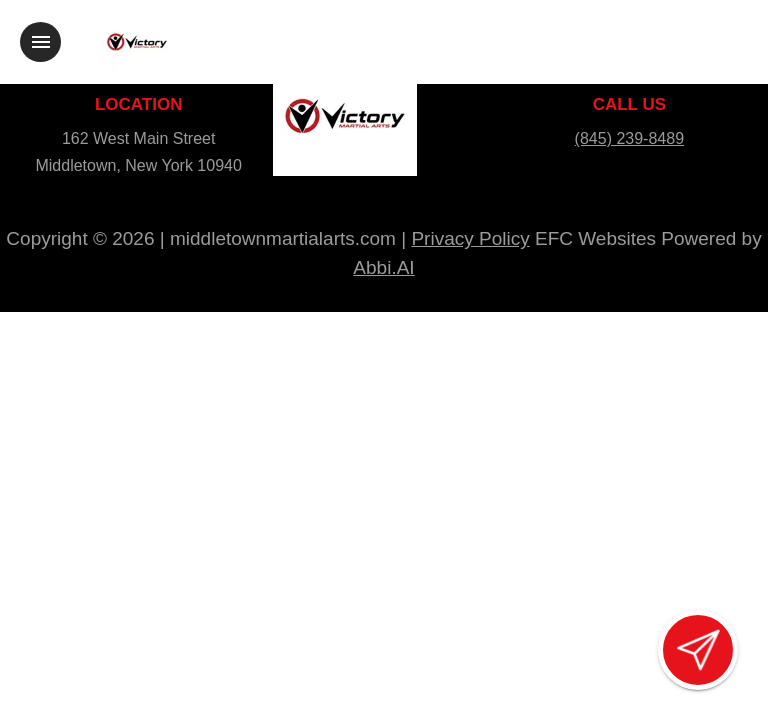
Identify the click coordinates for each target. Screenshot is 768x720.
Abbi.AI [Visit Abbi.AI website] (383, 267)
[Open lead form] (698, 650)
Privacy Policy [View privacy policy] (470, 238)
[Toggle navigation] (40, 42)
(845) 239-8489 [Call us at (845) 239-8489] (629, 138)
